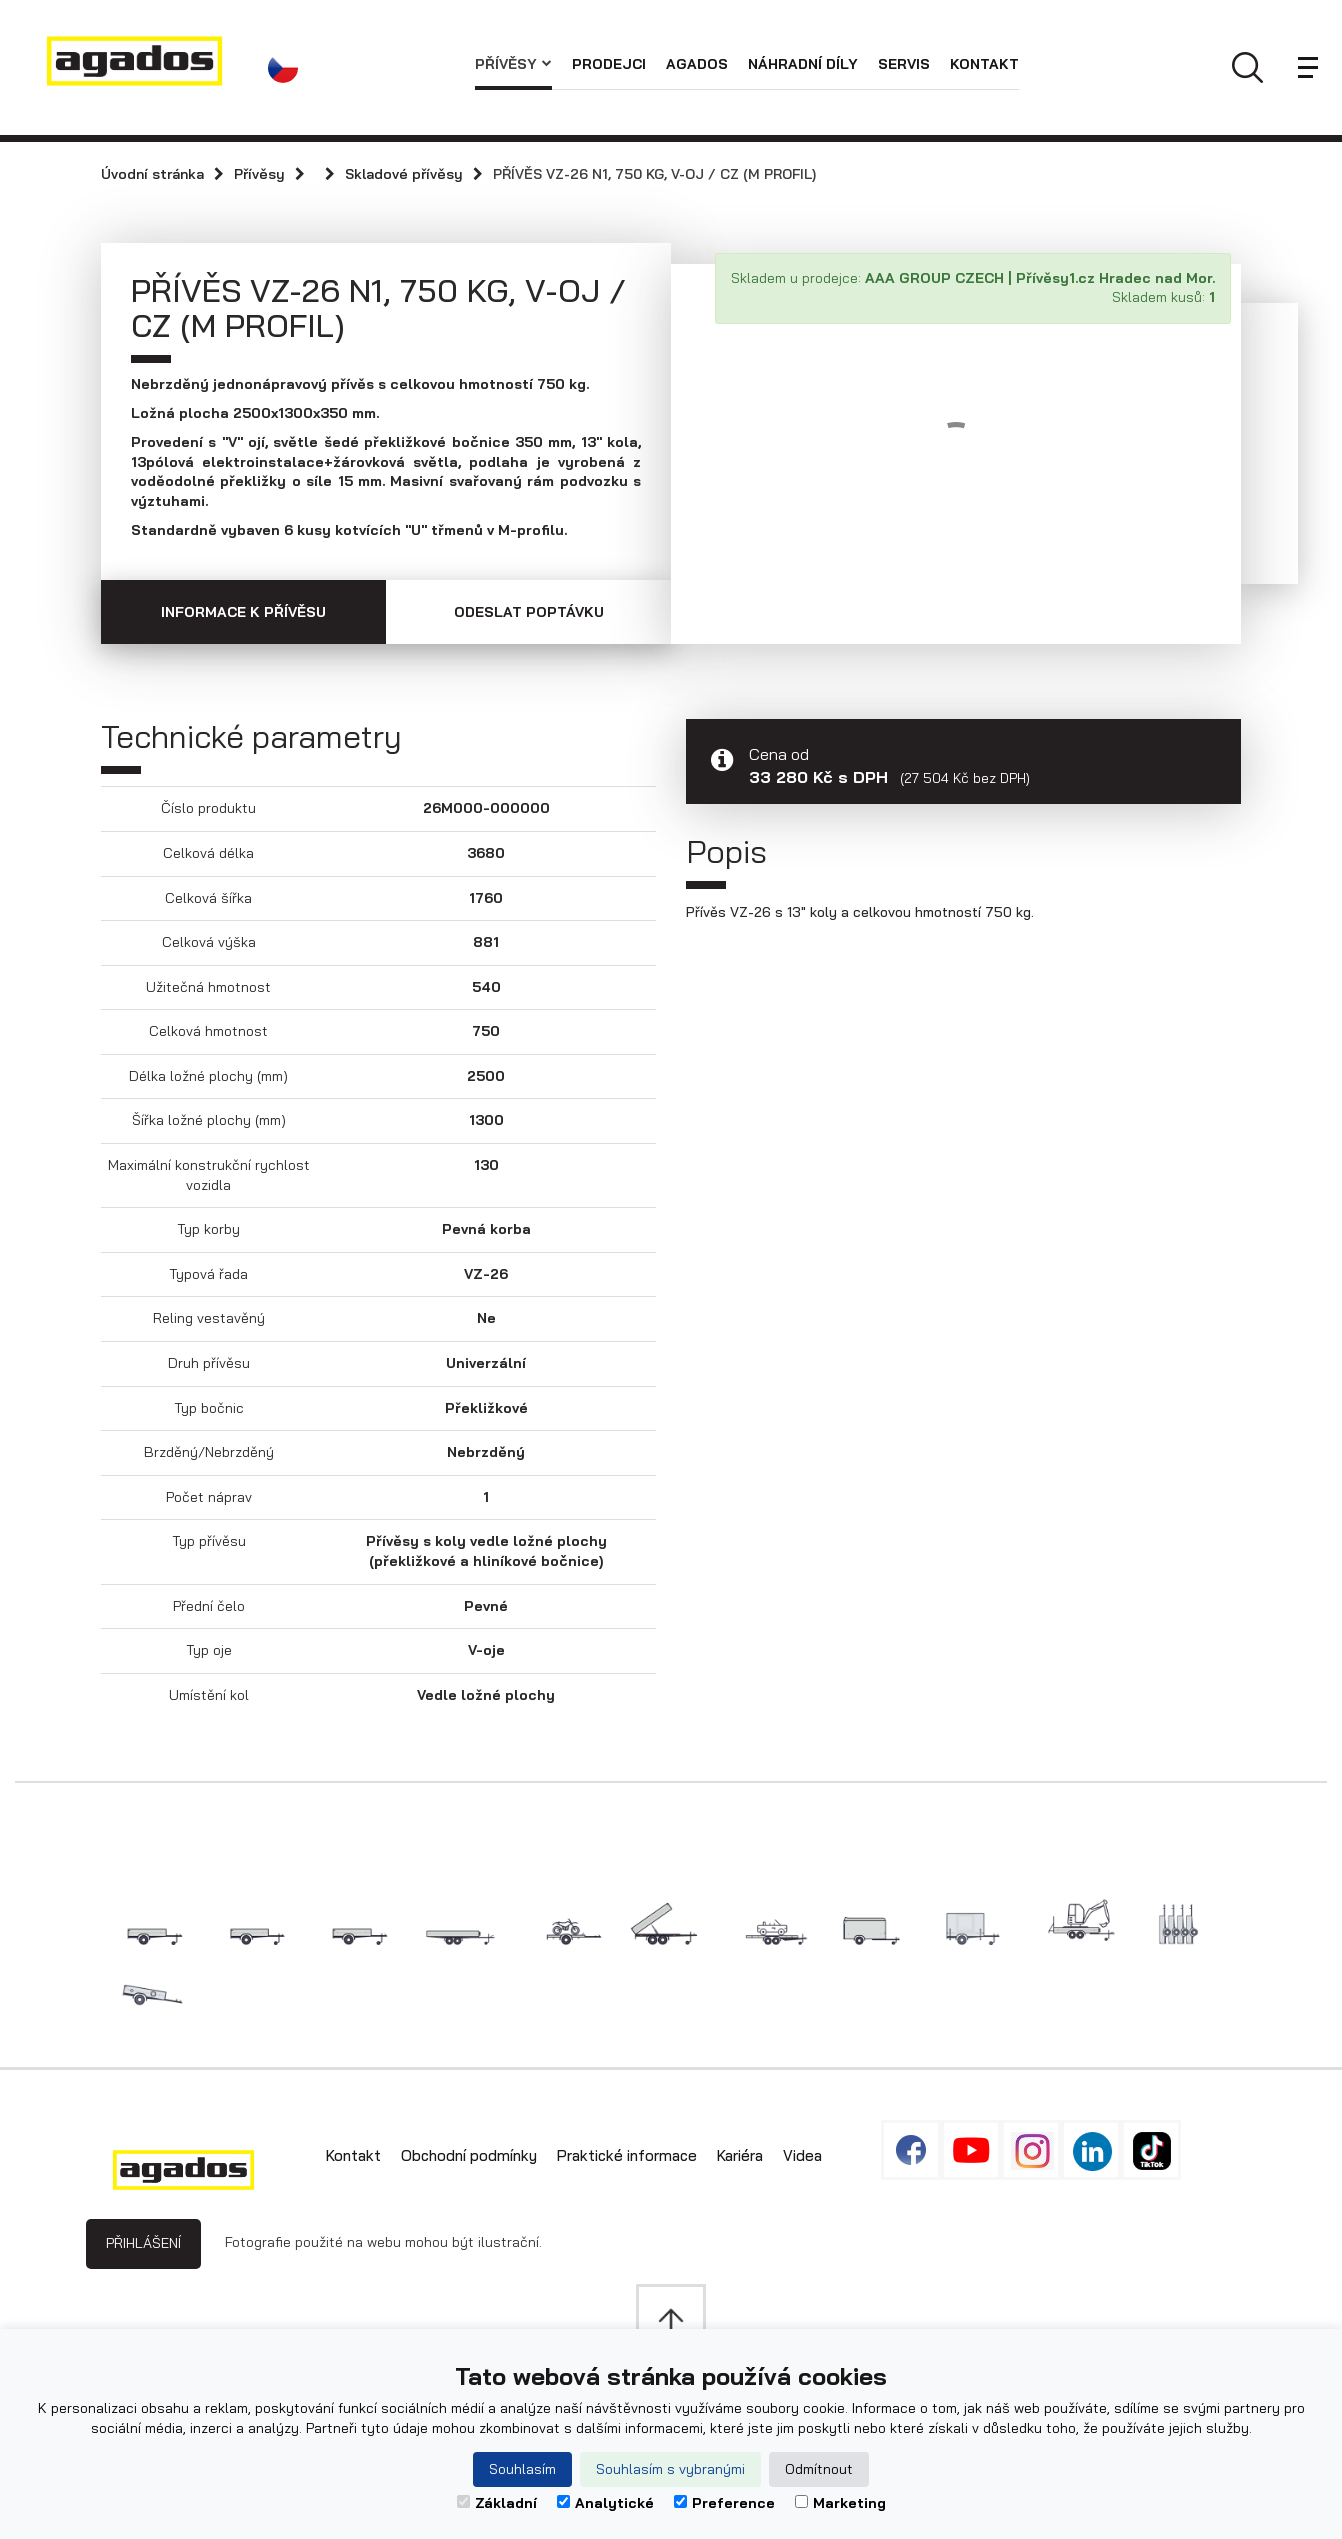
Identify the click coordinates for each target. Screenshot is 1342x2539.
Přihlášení (143, 2243)
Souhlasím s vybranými (670, 2469)
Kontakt (984, 64)
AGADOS (697, 64)
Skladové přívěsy (404, 174)
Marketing (840, 2503)
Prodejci (609, 64)
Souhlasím (522, 2469)
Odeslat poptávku (529, 612)
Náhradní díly (803, 64)
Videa (802, 2155)
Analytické (605, 2503)
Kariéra (740, 2155)
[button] (288, 68)
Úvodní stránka (152, 174)
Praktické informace (627, 2155)
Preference (724, 2503)
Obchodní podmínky (469, 2155)
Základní (497, 2503)
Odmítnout (819, 2469)
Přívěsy (513, 64)
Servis (904, 64)
